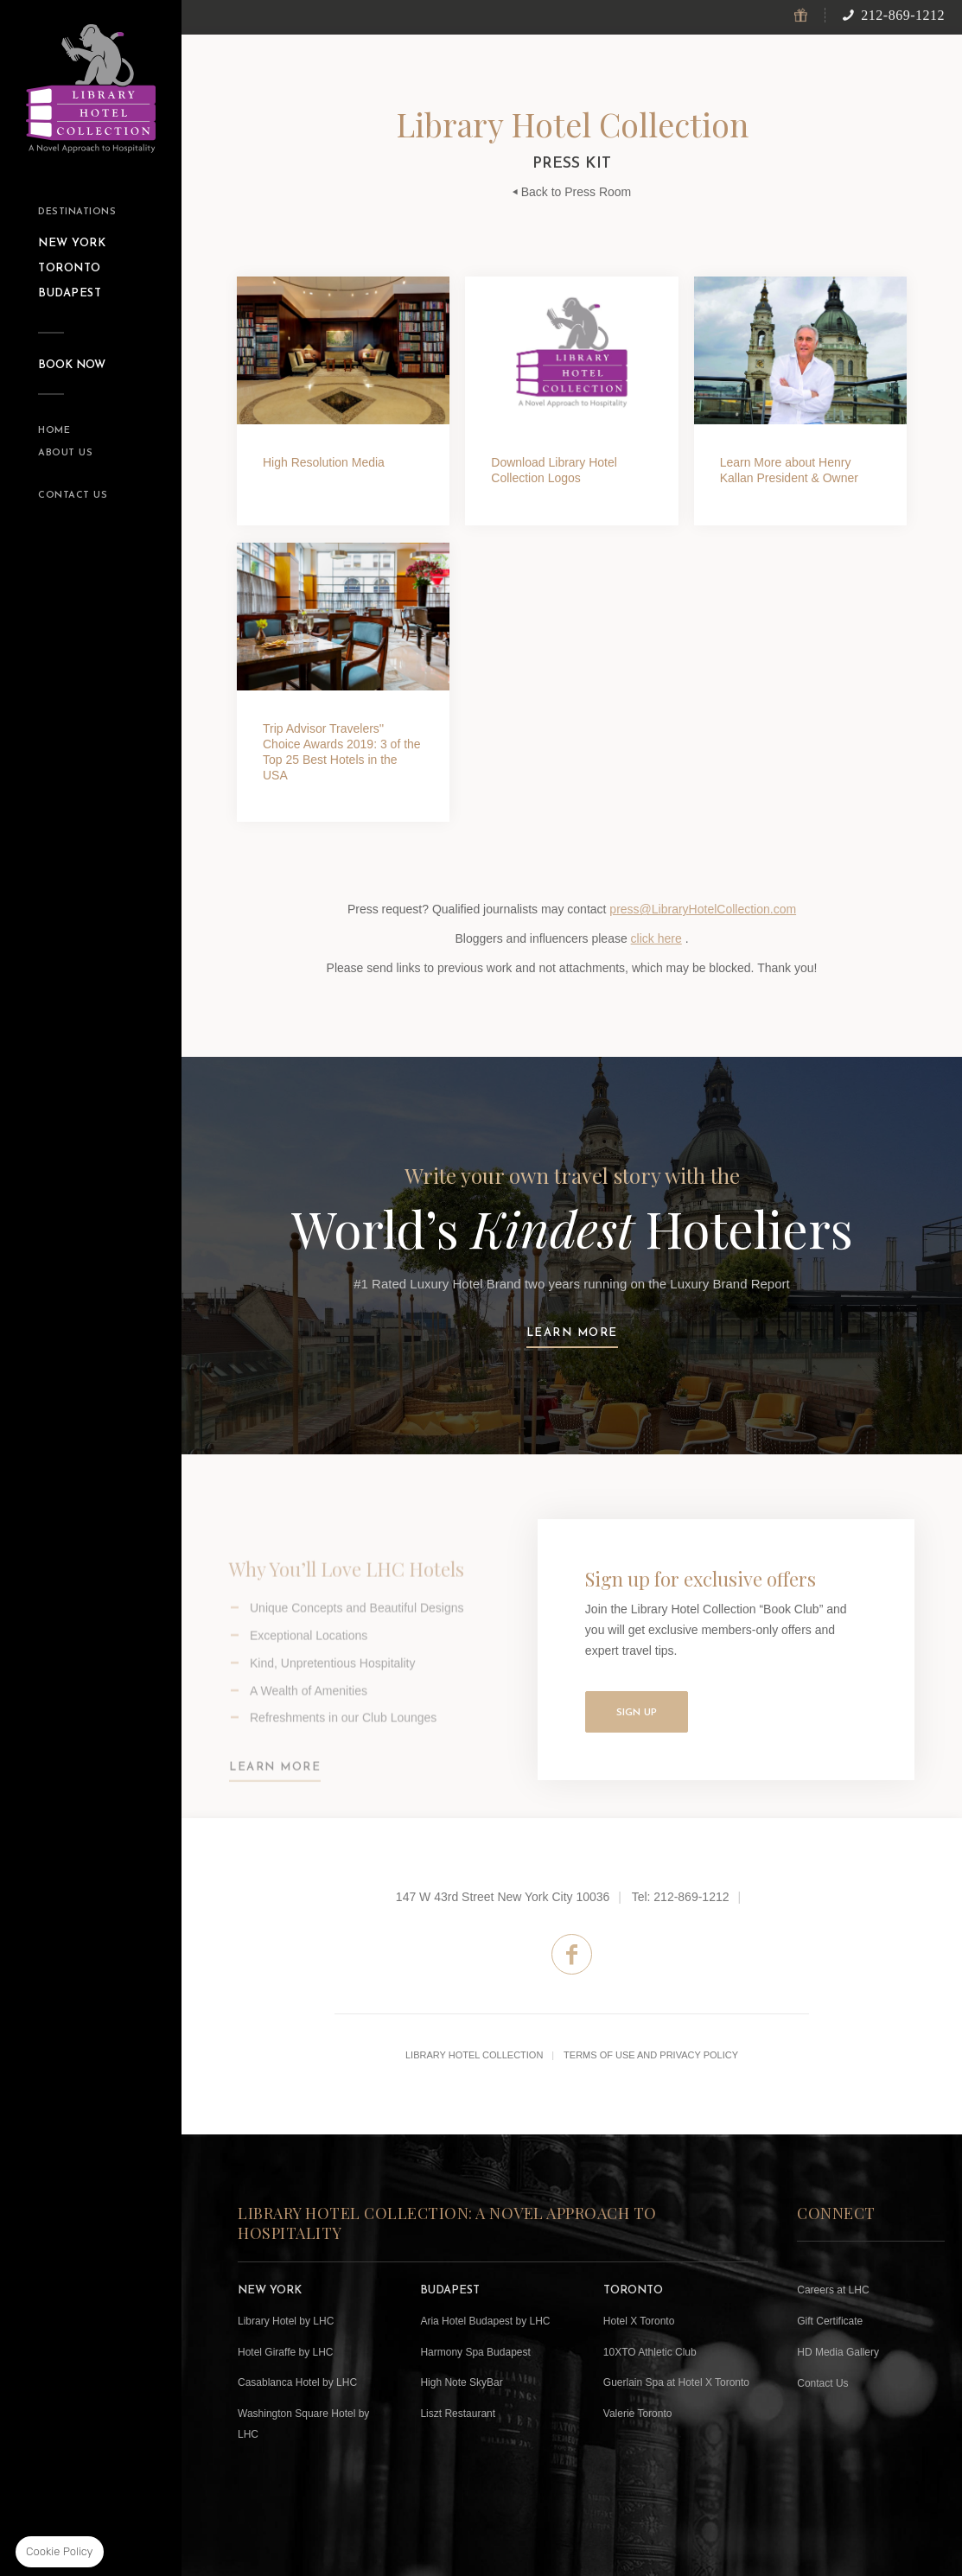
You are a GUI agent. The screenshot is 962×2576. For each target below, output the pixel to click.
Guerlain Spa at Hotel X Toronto (676, 2382)
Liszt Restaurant (457, 2413)
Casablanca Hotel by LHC (297, 2382)
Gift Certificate (830, 2321)
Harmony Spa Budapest (475, 2352)
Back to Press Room (572, 192)
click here (656, 938)
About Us (65, 453)
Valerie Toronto (637, 2413)
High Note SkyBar (461, 2382)
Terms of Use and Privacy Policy (651, 2055)
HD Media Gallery (838, 2352)
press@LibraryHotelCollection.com (702, 909)
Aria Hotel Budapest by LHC (485, 2321)
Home (54, 431)
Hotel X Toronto (639, 2321)
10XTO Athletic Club (650, 2352)
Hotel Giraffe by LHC (286, 2352)
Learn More (275, 1790)
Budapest (69, 293)
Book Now (71, 365)
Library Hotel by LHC (286, 2321)
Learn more (572, 1333)
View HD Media (343, 401)
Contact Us (72, 495)
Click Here (571, 401)
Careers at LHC (833, 2290)
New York (71, 243)
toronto (69, 268)
